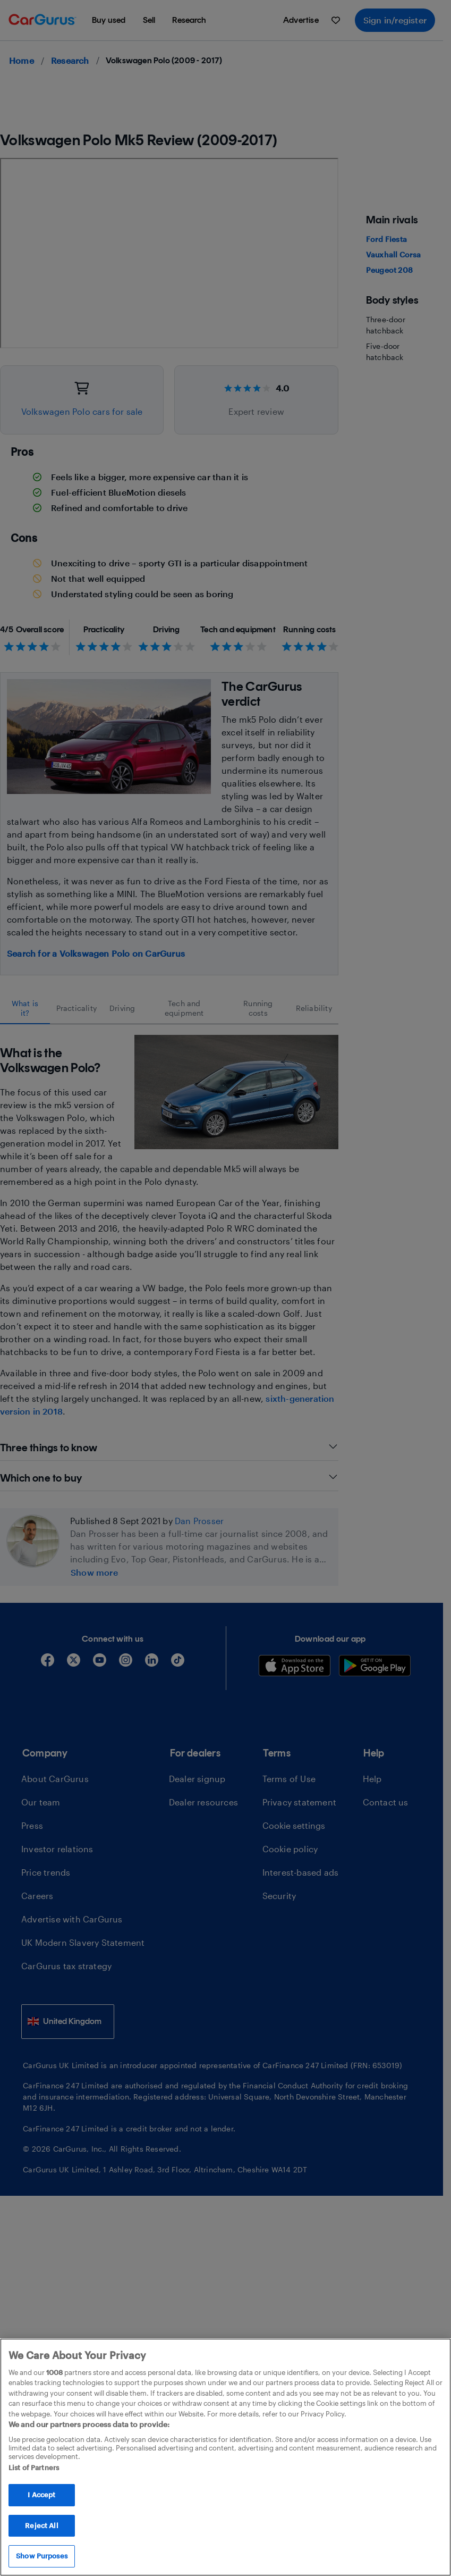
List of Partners (33, 2467)
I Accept (41, 2494)
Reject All (41, 2525)
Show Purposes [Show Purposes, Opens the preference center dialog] (41, 2556)
